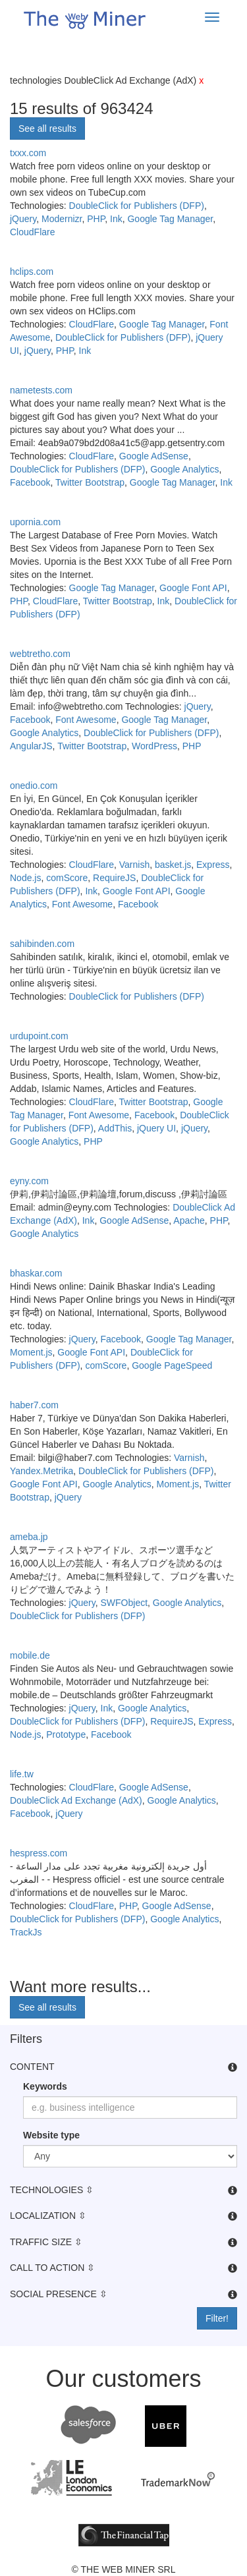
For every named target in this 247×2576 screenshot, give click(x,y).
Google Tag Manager (170, 219)
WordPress (154, 746)
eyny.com (29, 1181)
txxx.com (28, 153)
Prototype (66, 1734)
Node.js (25, 878)
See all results (47, 128)
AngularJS (31, 746)
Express (213, 864)
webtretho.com (40, 653)
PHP (96, 219)
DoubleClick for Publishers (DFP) (136, 205)
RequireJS (114, 878)
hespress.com (38, 1853)
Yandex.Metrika (41, 1471)
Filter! (217, 2318)
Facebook (30, 482)
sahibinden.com (42, 943)
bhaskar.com (36, 1273)
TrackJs (25, 1932)
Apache (188, 1220)
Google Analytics (184, 469)
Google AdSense (153, 456)
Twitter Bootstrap (89, 482)
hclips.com (31, 271)
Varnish (134, 864)
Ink (116, 219)
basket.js (173, 864)
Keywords (45, 2086)
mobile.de (30, 1655)
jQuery (23, 219)
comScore (67, 878)
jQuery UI (156, 1128)
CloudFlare (32, 232)
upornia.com (35, 522)
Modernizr (61, 219)
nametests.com (41, 390)
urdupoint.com (39, 1036)
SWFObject (124, 1602)
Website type (51, 2135)
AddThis (115, 1128)
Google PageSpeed (172, 1365)
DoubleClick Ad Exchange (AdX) (76, 1800)
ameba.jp (29, 1536)
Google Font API (193, 588)
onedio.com (33, 785)
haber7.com (34, 1405)
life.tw (22, 1774)
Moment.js (31, 1352)
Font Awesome (85, 719)
